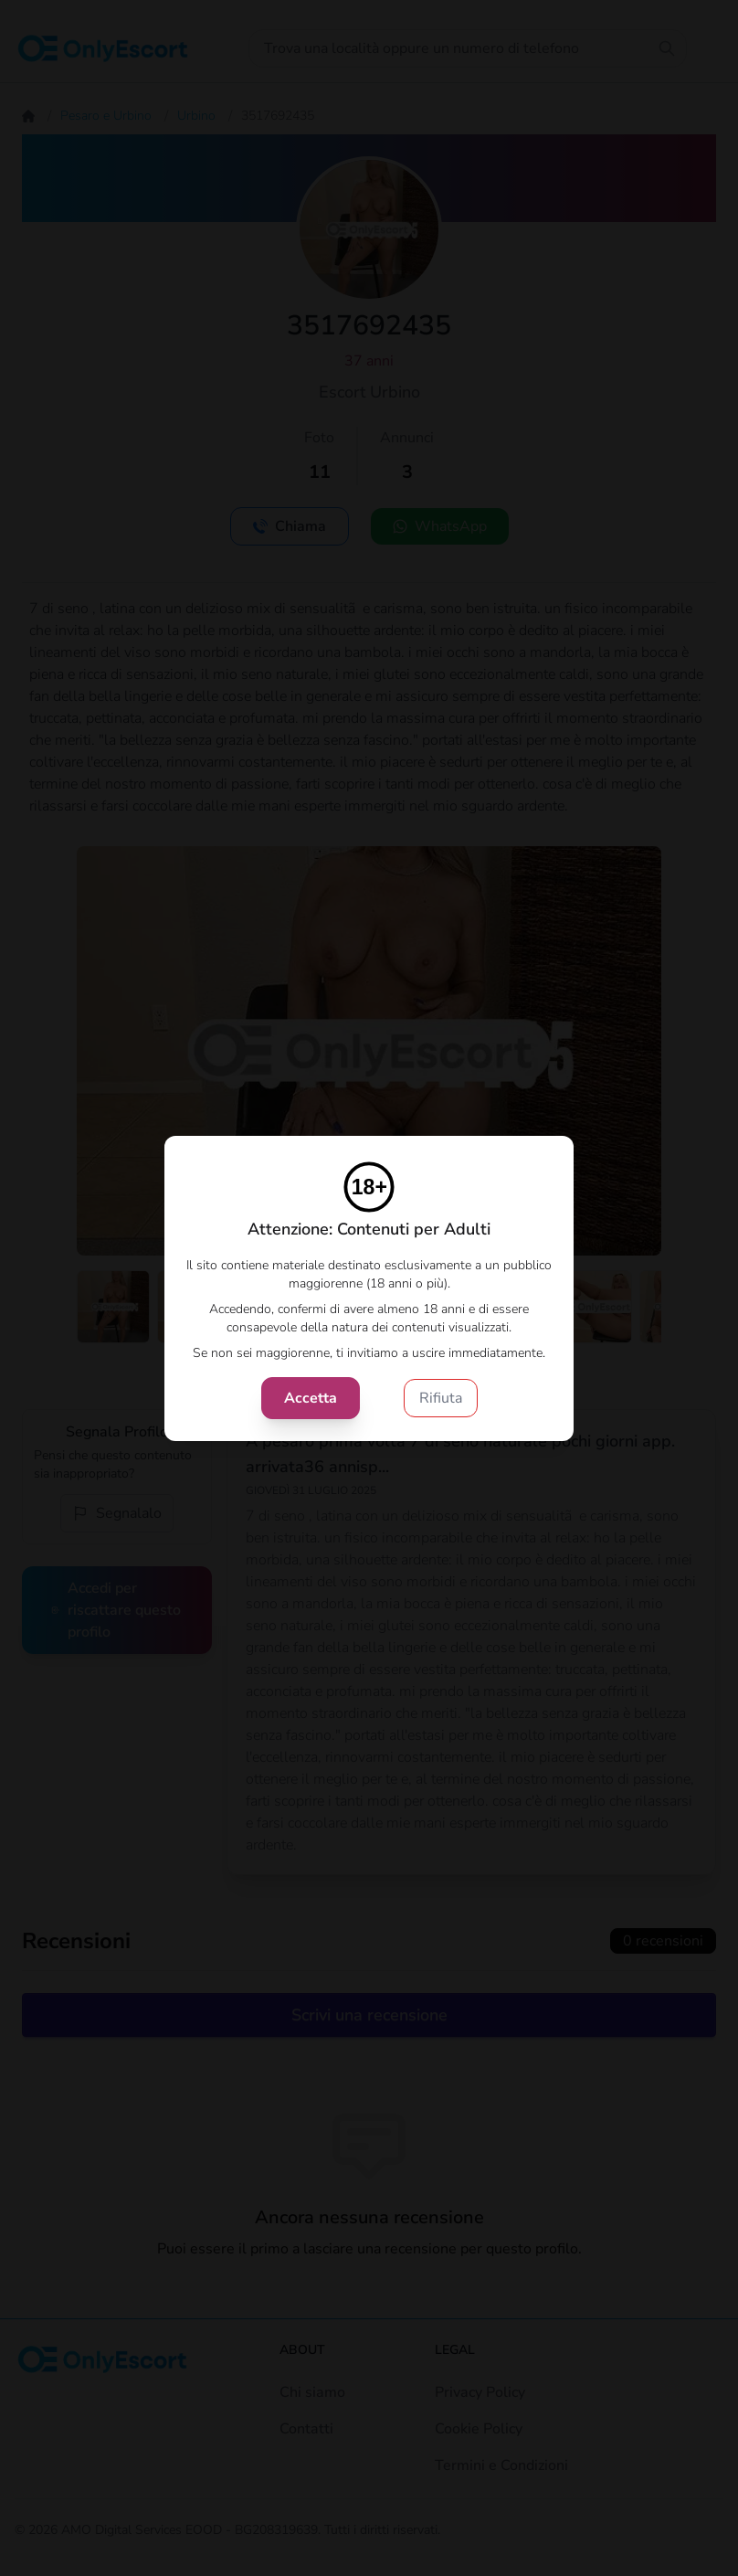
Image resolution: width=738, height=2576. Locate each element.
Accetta (310, 1398)
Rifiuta (440, 1398)
